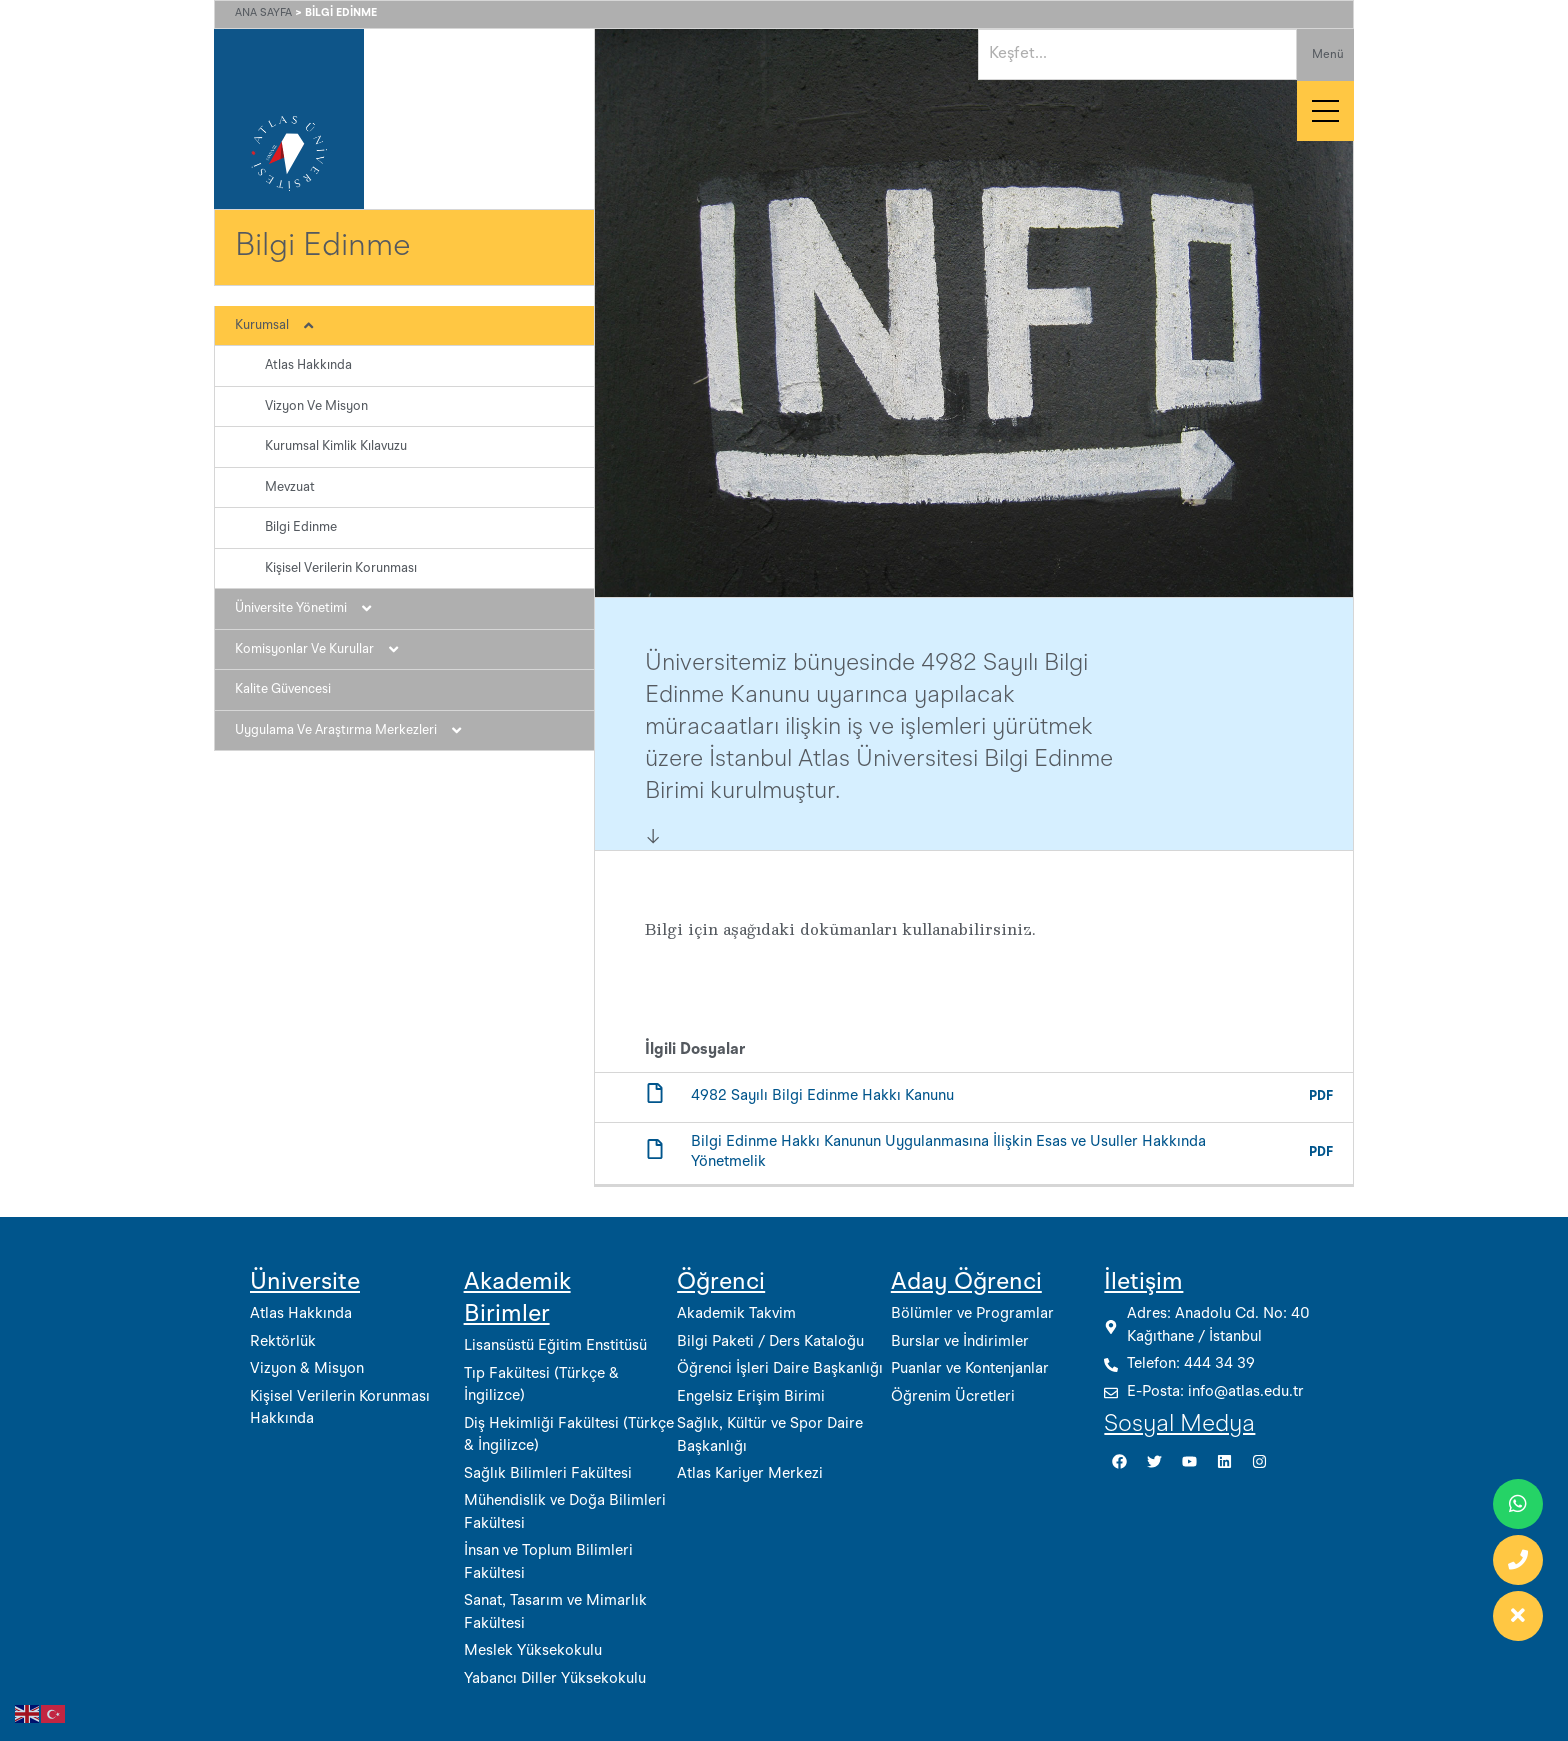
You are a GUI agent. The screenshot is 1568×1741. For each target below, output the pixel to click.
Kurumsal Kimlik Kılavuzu (336, 446)
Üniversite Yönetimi (313, 609)
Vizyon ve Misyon (316, 406)
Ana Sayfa (263, 13)
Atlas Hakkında (308, 365)
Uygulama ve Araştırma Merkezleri (358, 731)
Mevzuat (290, 487)
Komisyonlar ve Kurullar (327, 650)
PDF (1321, 1096)
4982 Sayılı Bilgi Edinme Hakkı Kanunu (822, 1096)
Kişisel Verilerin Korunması (341, 568)
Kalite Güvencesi (283, 689)
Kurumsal (284, 326)
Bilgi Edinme (301, 527)
